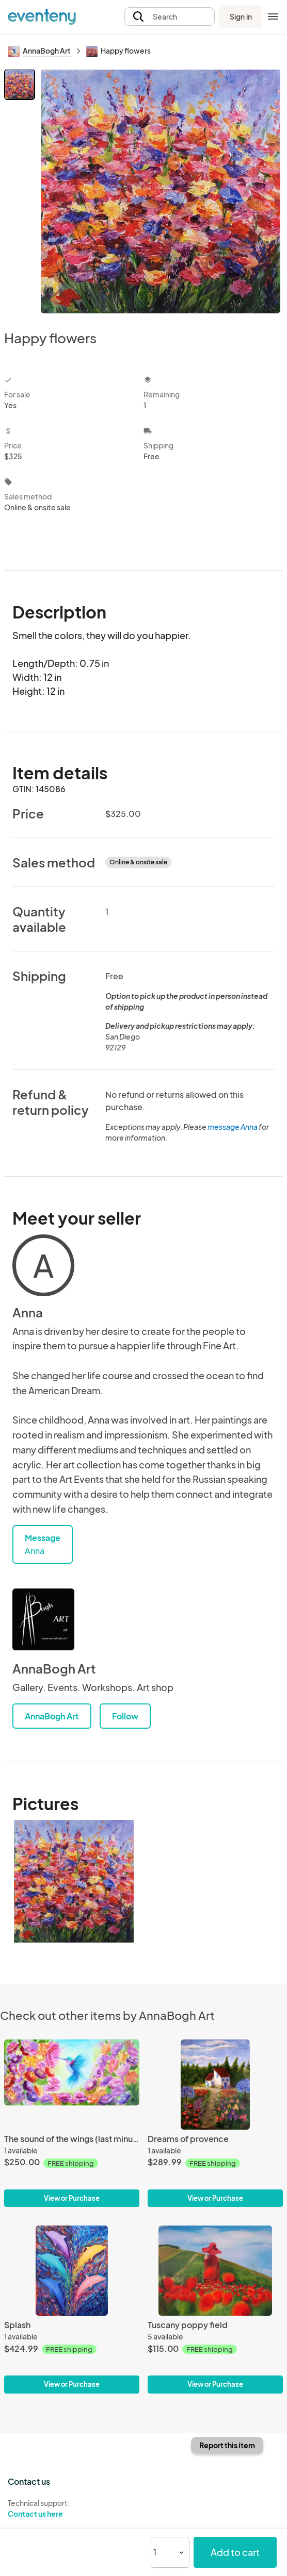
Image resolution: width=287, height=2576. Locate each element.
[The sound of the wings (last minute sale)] (71, 2084)
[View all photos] (160, 191)
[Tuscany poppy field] (215, 2271)
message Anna (233, 1126)
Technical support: (72, 2508)
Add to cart (235, 2552)
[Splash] (71, 2271)
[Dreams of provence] (215, 2084)
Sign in (241, 16)
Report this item (227, 2445)
